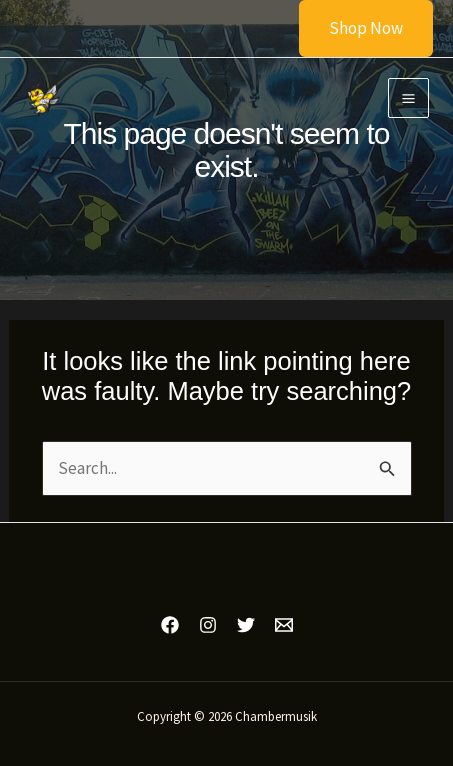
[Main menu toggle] (408, 98)
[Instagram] (208, 625)
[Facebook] (170, 625)
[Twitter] (246, 625)
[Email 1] (284, 625)
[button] (353, 28)
